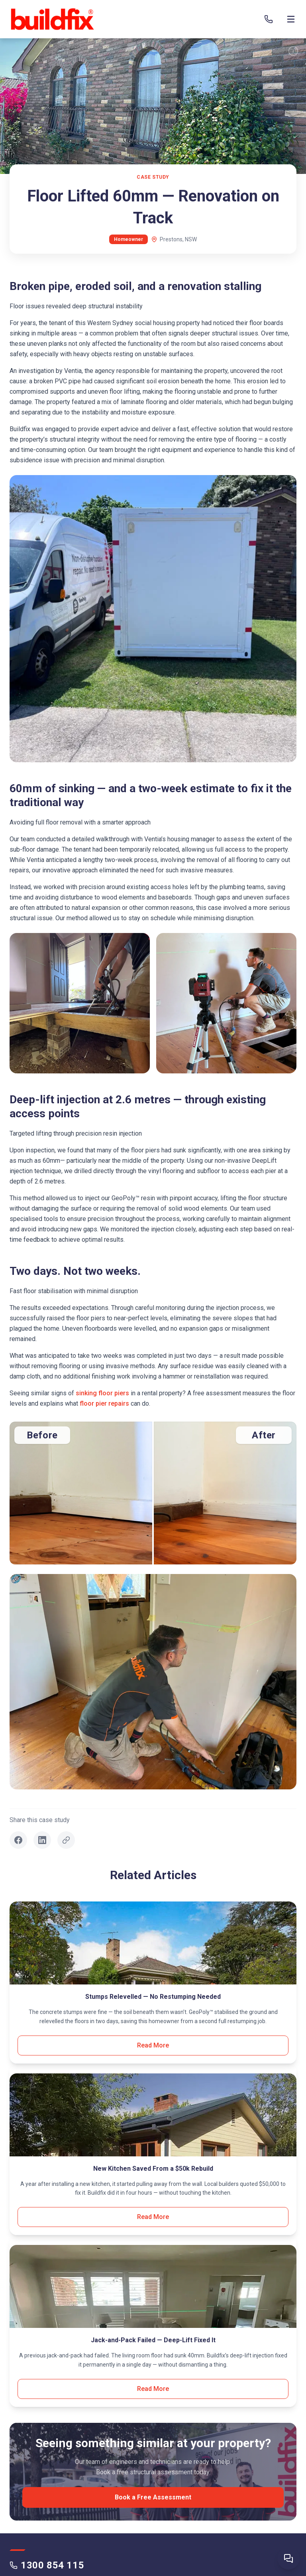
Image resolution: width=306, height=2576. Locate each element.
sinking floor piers (102, 1393)
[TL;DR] (293, 51)
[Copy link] (66, 1840)
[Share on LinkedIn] (42, 1840)
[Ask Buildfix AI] (288, 2558)
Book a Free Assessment (153, 2497)
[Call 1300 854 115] (268, 19)
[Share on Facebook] (18, 1840)
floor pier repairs (104, 1403)
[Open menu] (291, 19)
